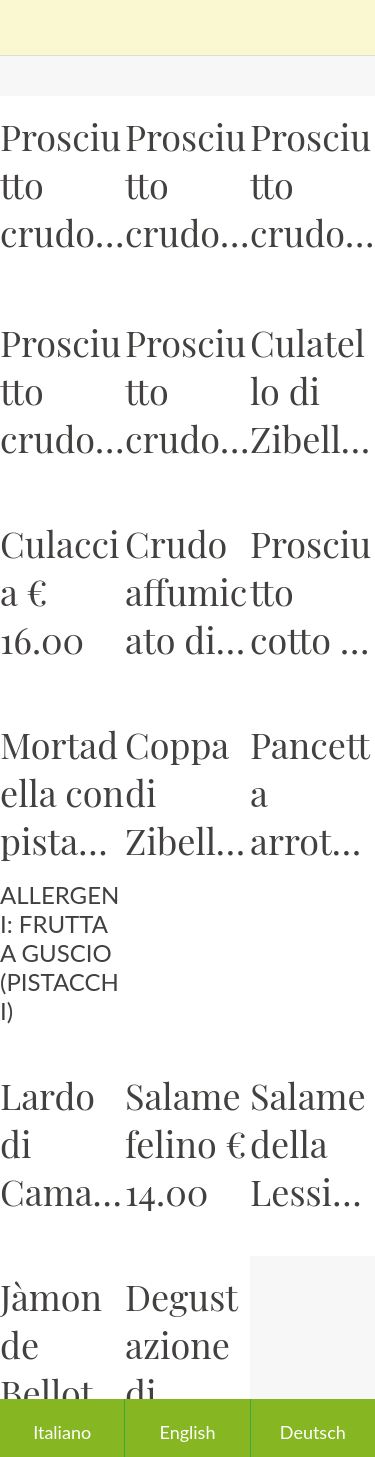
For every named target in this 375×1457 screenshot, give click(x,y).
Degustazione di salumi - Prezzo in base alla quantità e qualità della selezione (183, 1344)
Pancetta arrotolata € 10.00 (310, 792)
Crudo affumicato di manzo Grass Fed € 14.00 (186, 591)
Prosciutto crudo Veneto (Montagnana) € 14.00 (310, 184)
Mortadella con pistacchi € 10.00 (62, 792)
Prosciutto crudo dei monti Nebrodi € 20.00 (185, 390)
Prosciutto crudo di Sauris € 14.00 (185, 184)
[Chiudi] (28, 28)
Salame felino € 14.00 (186, 1143)
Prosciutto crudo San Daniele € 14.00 (61, 390)
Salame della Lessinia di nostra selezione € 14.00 (308, 1143)
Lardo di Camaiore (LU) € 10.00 (61, 1143)
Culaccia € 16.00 (59, 591)
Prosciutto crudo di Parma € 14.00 (60, 184)
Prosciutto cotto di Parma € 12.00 (310, 591)
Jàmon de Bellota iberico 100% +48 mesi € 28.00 (56, 1344)
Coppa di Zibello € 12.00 (181, 792)
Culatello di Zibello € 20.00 (310, 390)
